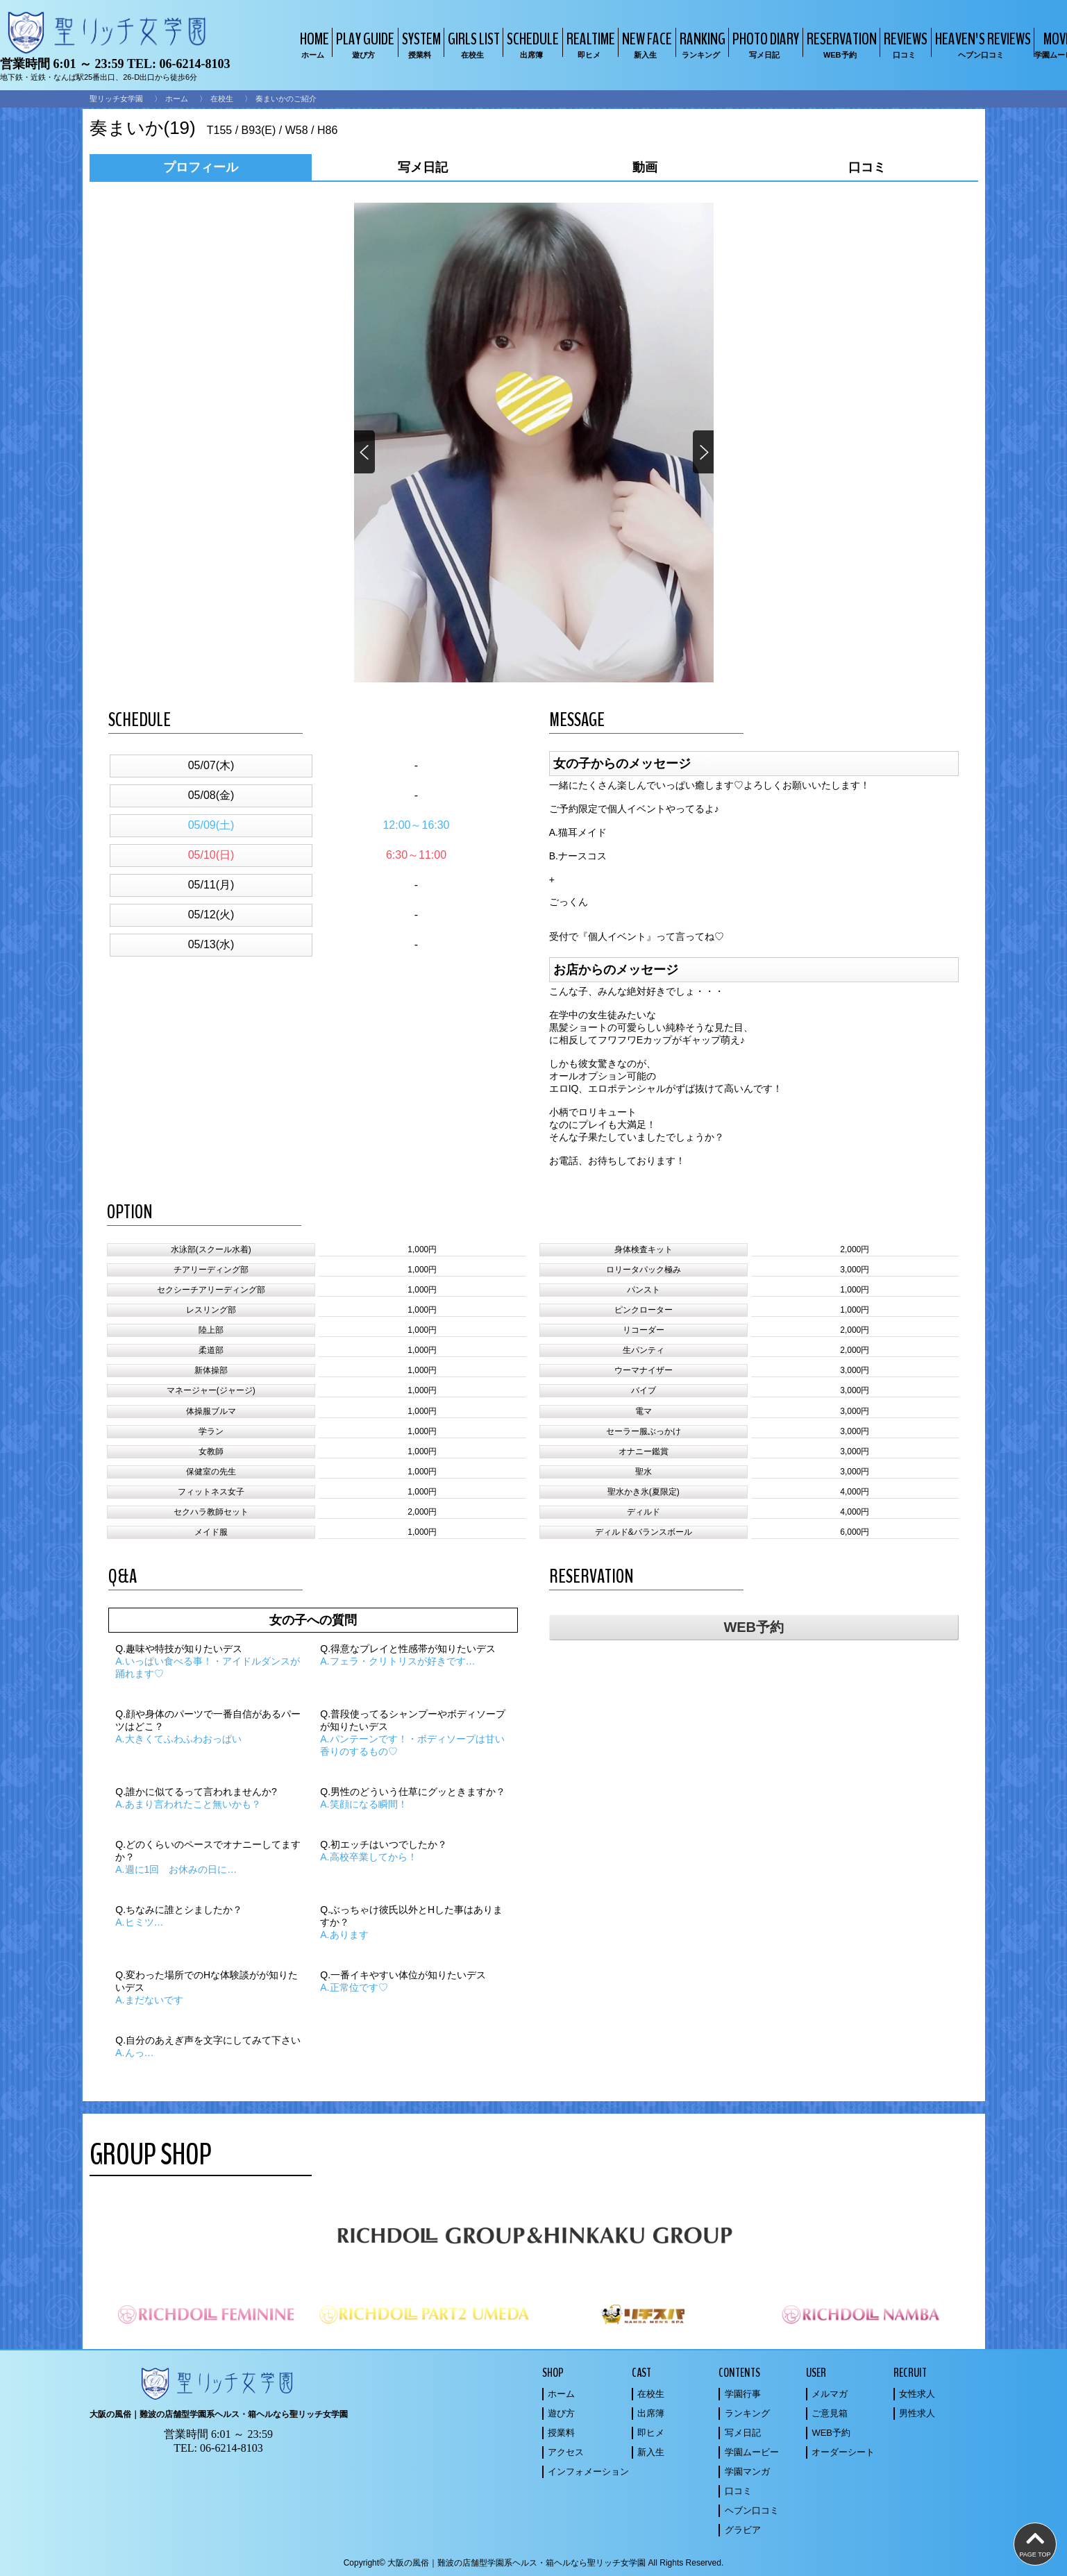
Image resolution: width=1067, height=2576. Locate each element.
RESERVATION (840, 44)
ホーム (176, 98)
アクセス (566, 2452)
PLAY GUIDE (363, 44)
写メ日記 (743, 2432)
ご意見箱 (830, 2413)
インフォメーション (588, 2471)
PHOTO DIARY (764, 44)
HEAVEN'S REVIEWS (981, 44)
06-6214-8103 (194, 64)
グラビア (743, 2530)
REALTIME (589, 44)
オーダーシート (843, 2452)
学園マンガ (747, 2471)
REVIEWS (903, 44)
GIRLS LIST (472, 44)
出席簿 (650, 2413)
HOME (312, 44)
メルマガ (830, 2394)
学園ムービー (752, 2452)
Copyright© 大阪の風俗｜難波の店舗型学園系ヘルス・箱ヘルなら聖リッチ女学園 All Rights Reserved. (534, 2563)
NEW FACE (645, 44)
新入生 (650, 2452)
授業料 (561, 2432)
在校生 (221, 98)
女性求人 (917, 2394)
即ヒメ (650, 2432)
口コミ (738, 2491)
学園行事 (743, 2394)
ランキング (747, 2413)
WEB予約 (753, 1627)
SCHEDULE (531, 44)
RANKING (700, 44)
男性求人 (917, 2413)
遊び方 (561, 2413)
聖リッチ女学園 (116, 98)
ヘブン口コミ (752, 2510)
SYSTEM (419, 44)
